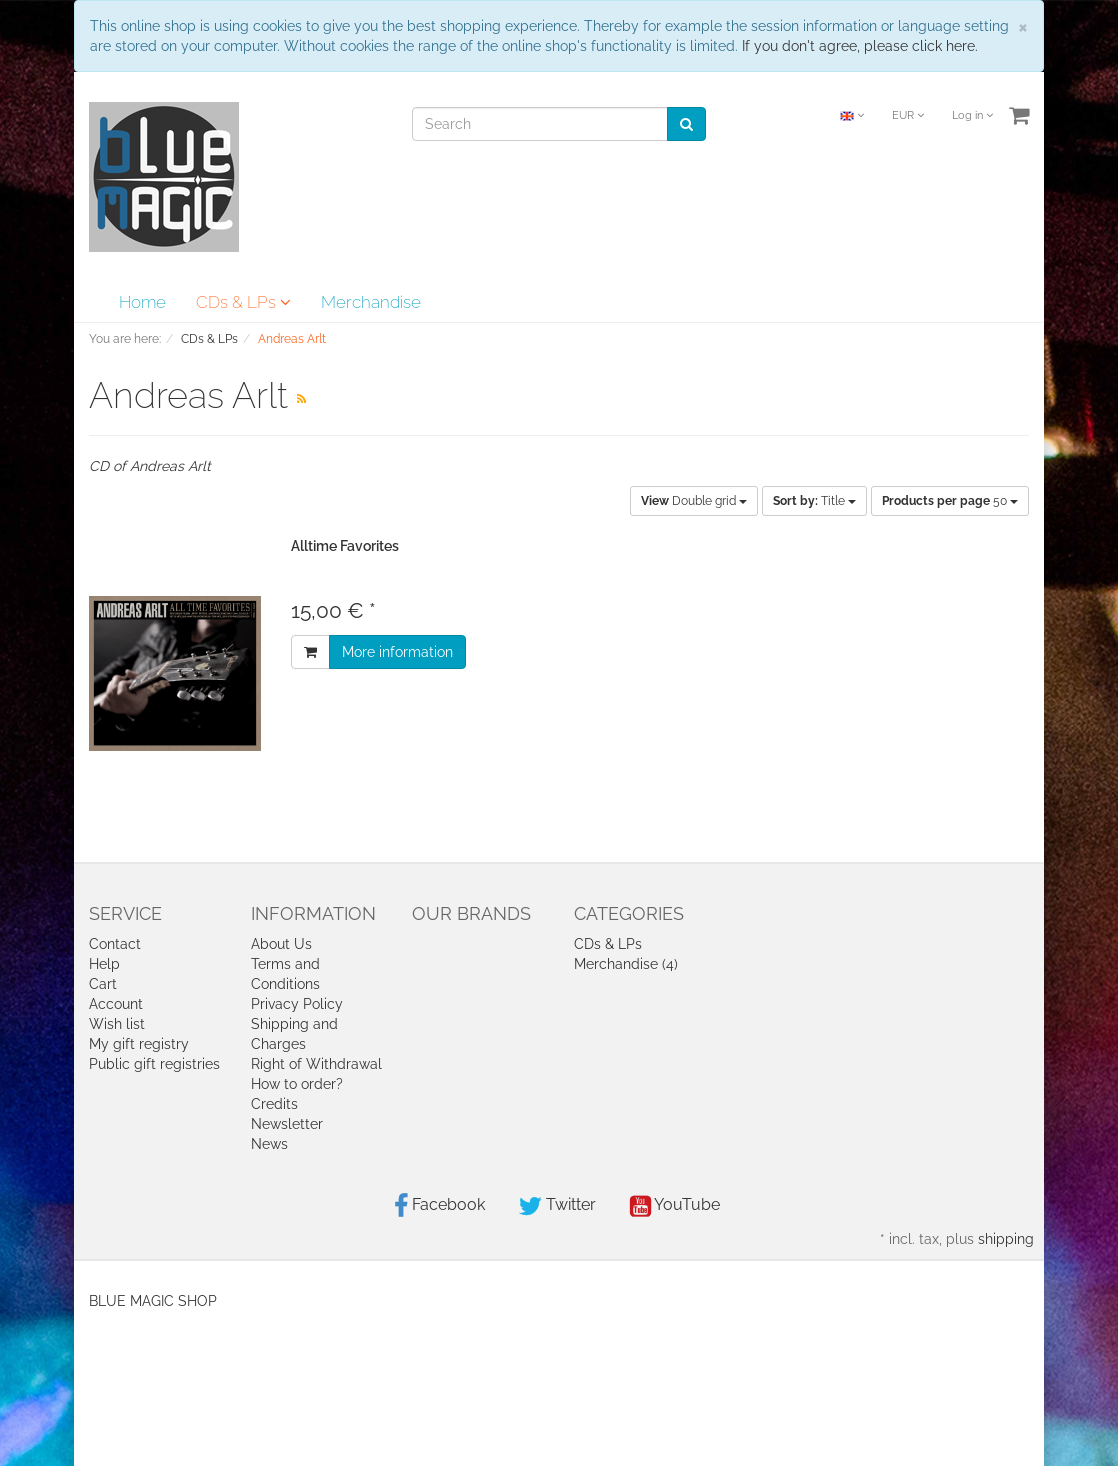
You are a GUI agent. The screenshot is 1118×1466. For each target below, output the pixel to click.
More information (397, 652)
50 (950, 501)
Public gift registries (154, 1064)
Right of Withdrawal (316, 1064)
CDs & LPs (243, 302)
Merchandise (371, 302)
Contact (115, 944)
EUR (908, 115)
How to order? (297, 1084)
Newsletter (287, 1124)
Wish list (117, 1024)
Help (104, 964)
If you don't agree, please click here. (860, 46)
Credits (274, 1104)
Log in (972, 115)
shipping (1006, 1239)
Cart (103, 984)
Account (116, 1004)
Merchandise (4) (626, 964)
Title (814, 501)
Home (142, 302)
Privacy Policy (297, 1004)
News (269, 1144)
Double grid (694, 501)
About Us (281, 944)
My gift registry (139, 1044)
